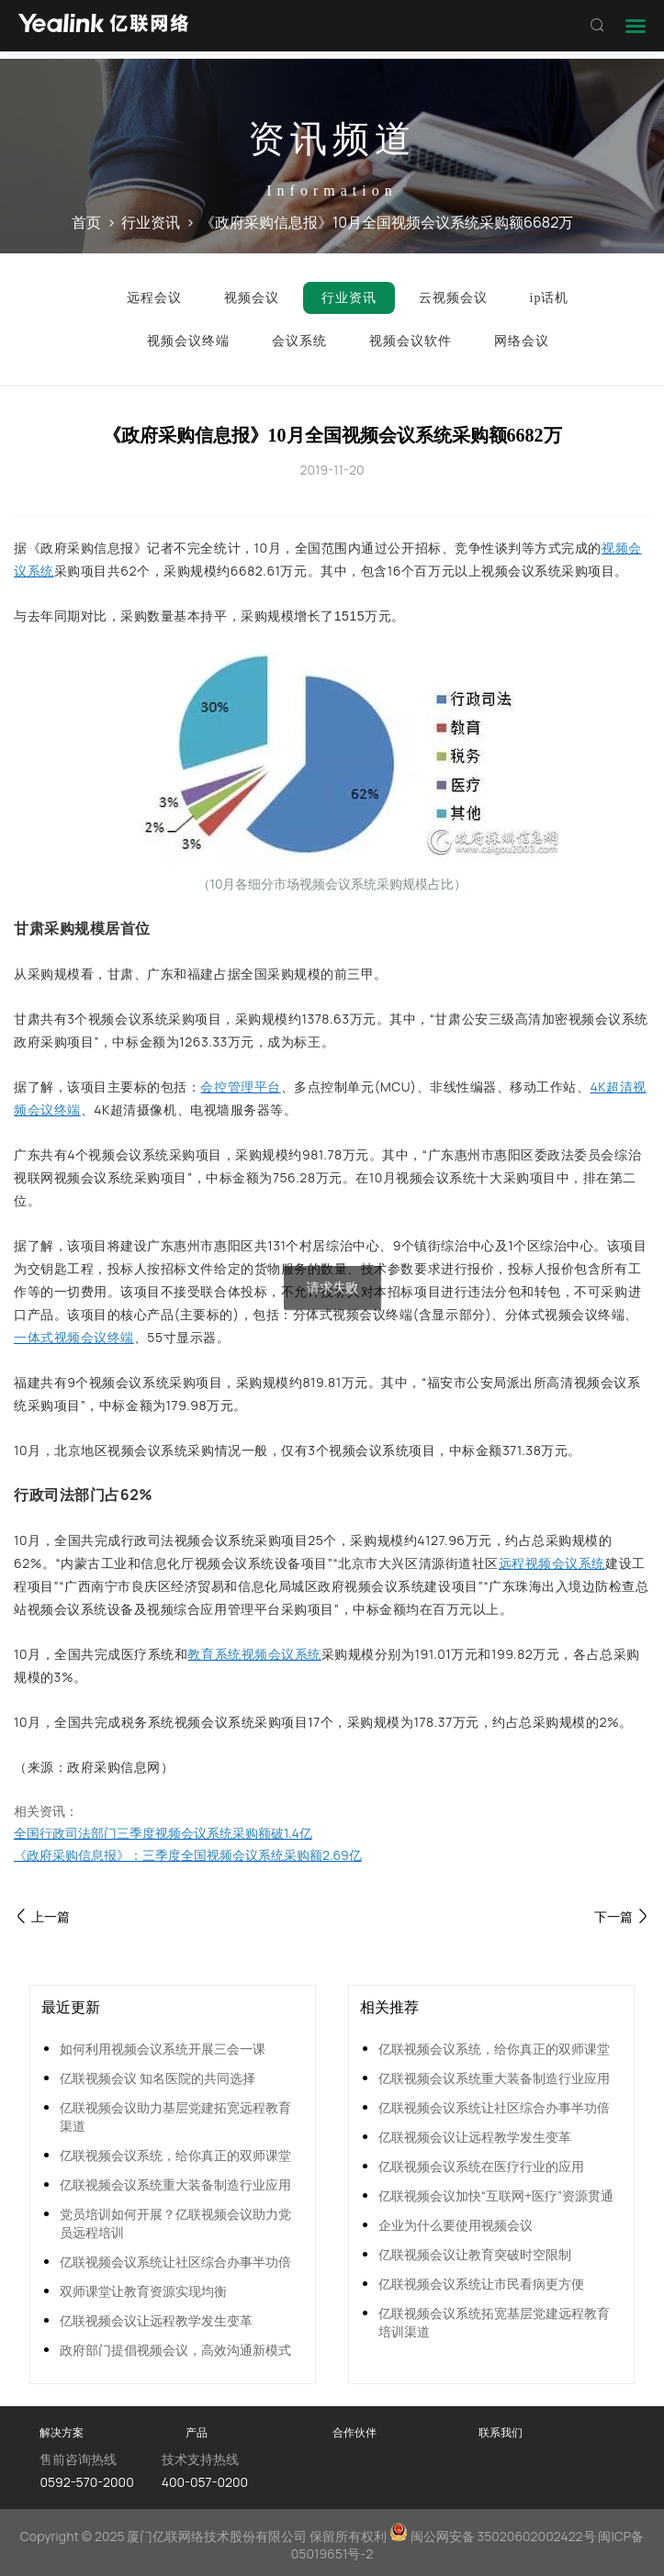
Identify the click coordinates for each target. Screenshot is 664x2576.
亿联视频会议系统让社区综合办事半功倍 (175, 2261)
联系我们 (500, 2432)
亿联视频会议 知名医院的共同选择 (157, 2078)
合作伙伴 (354, 2432)
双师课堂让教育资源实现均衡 (143, 2291)
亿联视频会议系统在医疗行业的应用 (481, 2166)
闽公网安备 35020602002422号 (494, 2536)
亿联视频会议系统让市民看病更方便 (481, 2283)
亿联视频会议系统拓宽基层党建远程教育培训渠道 (494, 2322)
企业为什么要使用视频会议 (455, 2225)
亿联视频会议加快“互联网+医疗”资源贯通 (496, 2195)
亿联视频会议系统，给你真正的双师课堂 (175, 2155)
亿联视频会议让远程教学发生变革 (156, 2320)
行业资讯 (150, 222)
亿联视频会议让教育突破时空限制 (474, 2254)
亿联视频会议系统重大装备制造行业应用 (175, 2184)
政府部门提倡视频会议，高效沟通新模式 (175, 2349)
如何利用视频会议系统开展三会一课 (162, 2048)
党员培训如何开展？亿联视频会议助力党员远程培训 (175, 2223)
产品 (197, 2432)
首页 (86, 222)
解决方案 (61, 2432)
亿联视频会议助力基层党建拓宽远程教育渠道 (175, 2116)
